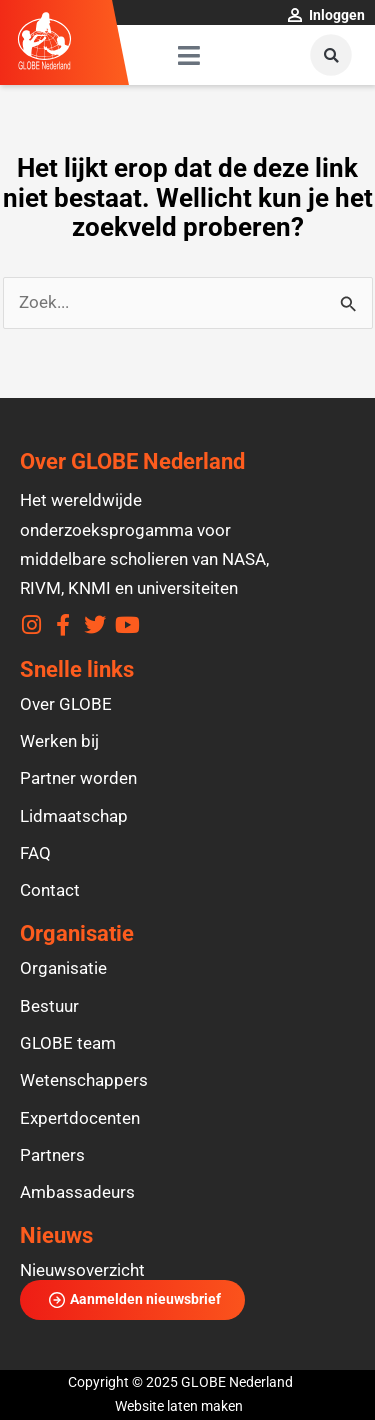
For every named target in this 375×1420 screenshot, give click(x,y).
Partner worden (78, 778)
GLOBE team (68, 1043)
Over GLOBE (66, 704)
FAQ (35, 853)
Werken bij (59, 741)
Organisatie (63, 968)
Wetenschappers (84, 1080)
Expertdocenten (80, 1118)
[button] (331, 55)
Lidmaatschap (74, 816)
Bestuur (49, 1006)
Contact (50, 890)
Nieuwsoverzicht (82, 1270)
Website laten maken (179, 1406)
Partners (52, 1155)
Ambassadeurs (77, 1192)
